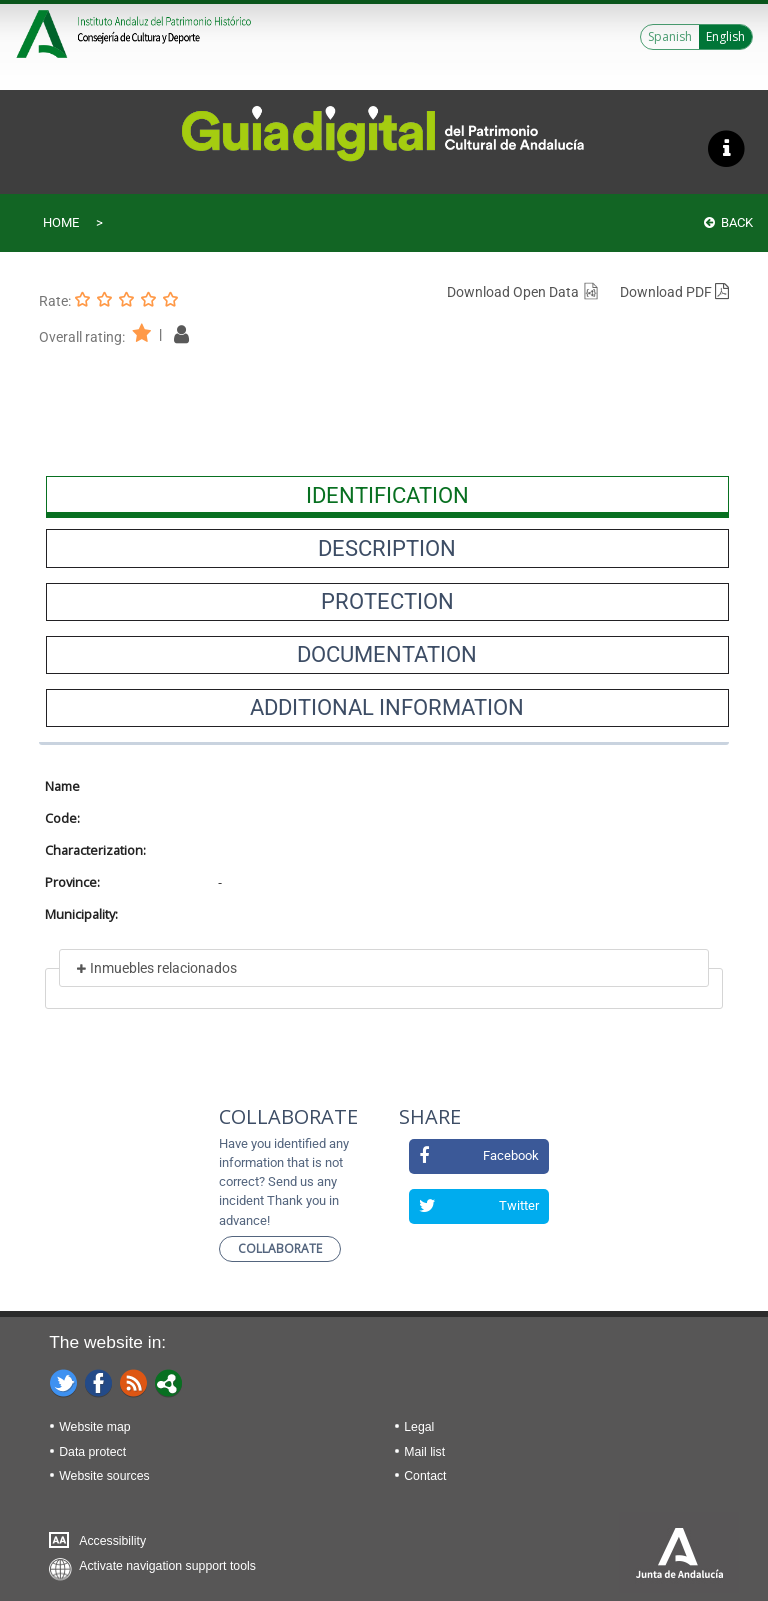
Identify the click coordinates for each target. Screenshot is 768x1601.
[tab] (387, 495)
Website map (94, 1427)
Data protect (92, 1452)
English (725, 36)
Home (61, 222)
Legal (419, 1427)
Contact (425, 1476)
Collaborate (280, 1248)
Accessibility (112, 1541)
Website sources (104, 1476)
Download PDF (674, 292)
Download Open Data (523, 292)
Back (728, 222)
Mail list (424, 1452)
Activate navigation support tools (167, 1566)
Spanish (670, 36)
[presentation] (387, 495)
